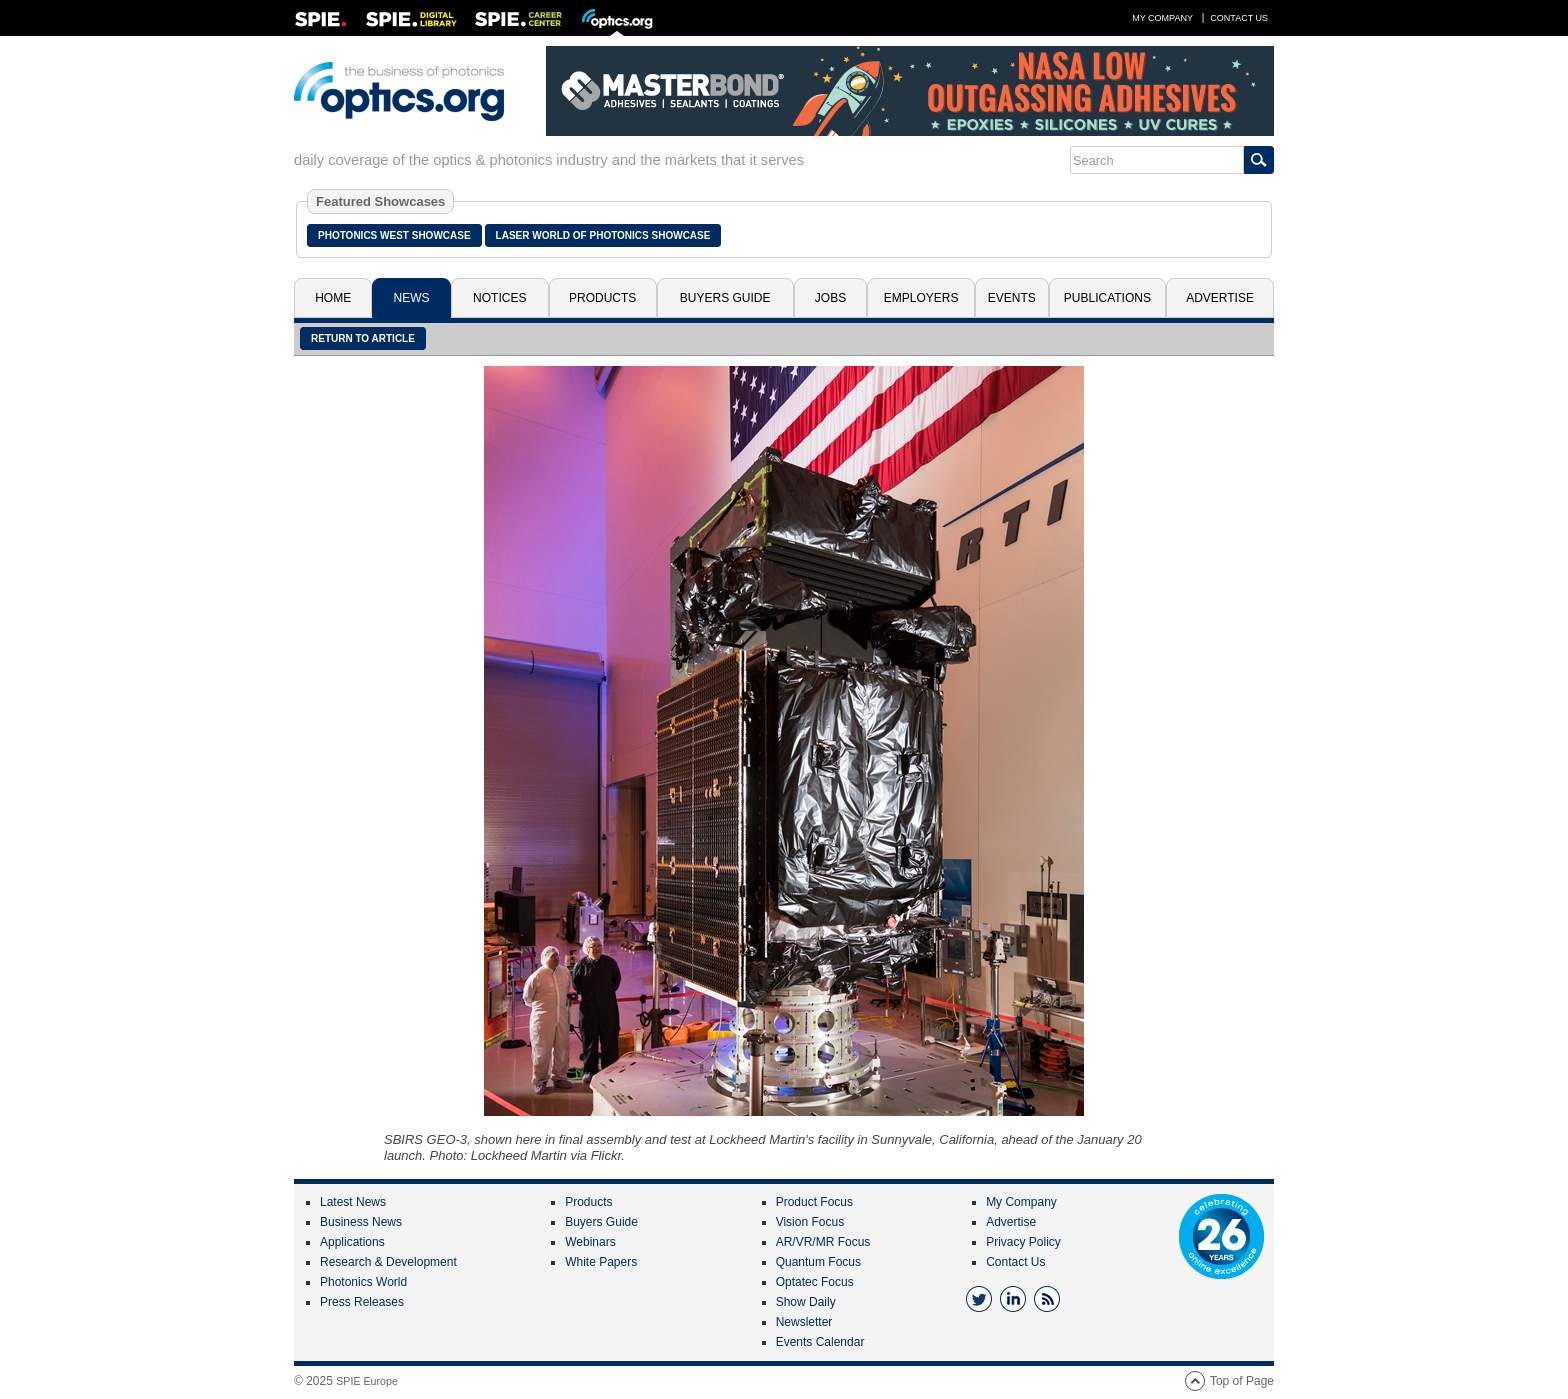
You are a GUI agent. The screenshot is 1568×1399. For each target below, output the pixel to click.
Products (602, 298)
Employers (921, 298)
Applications (352, 1242)
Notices (499, 298)
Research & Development (388, 1262)
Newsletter (804, 1322)
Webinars (590, 1242)
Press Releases (362, 1302)
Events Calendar (820, 1342)
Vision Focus (810, 1222)
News (412, 298)
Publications (1107, 298)
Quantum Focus (818, 1262)
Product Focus (814, 1202)
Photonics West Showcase (394, 235)
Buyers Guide (725, 298)
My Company (1162, 18)
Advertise (1220, 298)
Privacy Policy (1023, 1242)
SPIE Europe (367, 1381)
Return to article (363, 338)
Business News (361, 1222)
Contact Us (1239, 18)
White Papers (601, 1262)
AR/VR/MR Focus (823, 1242)
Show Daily (806, 1302)
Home (333, 298)
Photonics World (363, 1282)
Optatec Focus (815, 1282)
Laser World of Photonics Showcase (603, 235)
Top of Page (1242, 1381)
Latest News (353, 1202)
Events (1012, 298)
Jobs (830, 298)
